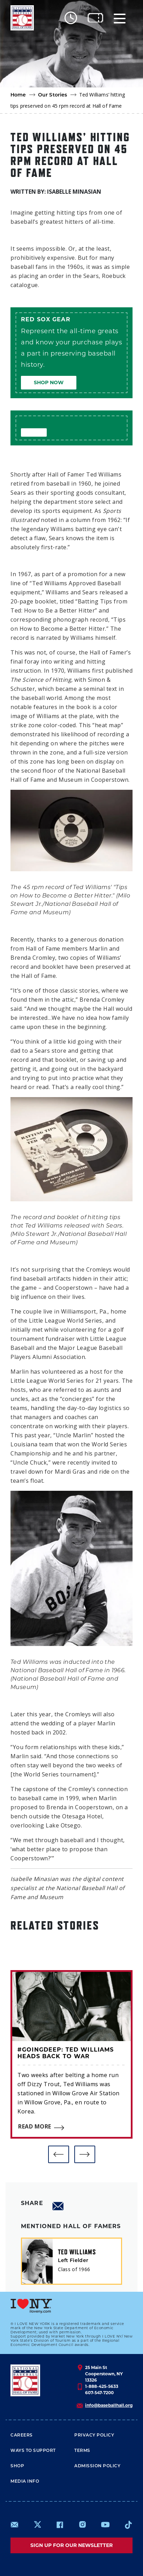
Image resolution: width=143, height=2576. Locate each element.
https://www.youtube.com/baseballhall (105, 2524)
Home (18, 95)
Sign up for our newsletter (71, 2545)
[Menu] (120, 17)
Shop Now (48, 382)
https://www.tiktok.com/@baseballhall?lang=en (128, 2524)
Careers (21, 2435)
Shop (17, 2465)
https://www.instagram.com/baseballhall (82, 2524)
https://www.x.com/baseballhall (37, 2524)
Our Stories (52, 95)
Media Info (24, 2481)
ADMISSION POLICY (97, 2465)
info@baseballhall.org (109, 2405)
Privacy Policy (94, 2435)
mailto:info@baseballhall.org (14, 2524)
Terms (82, 2450)
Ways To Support (33, 2450)
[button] (58, 2154)
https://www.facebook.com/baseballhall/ (59, 2524)
